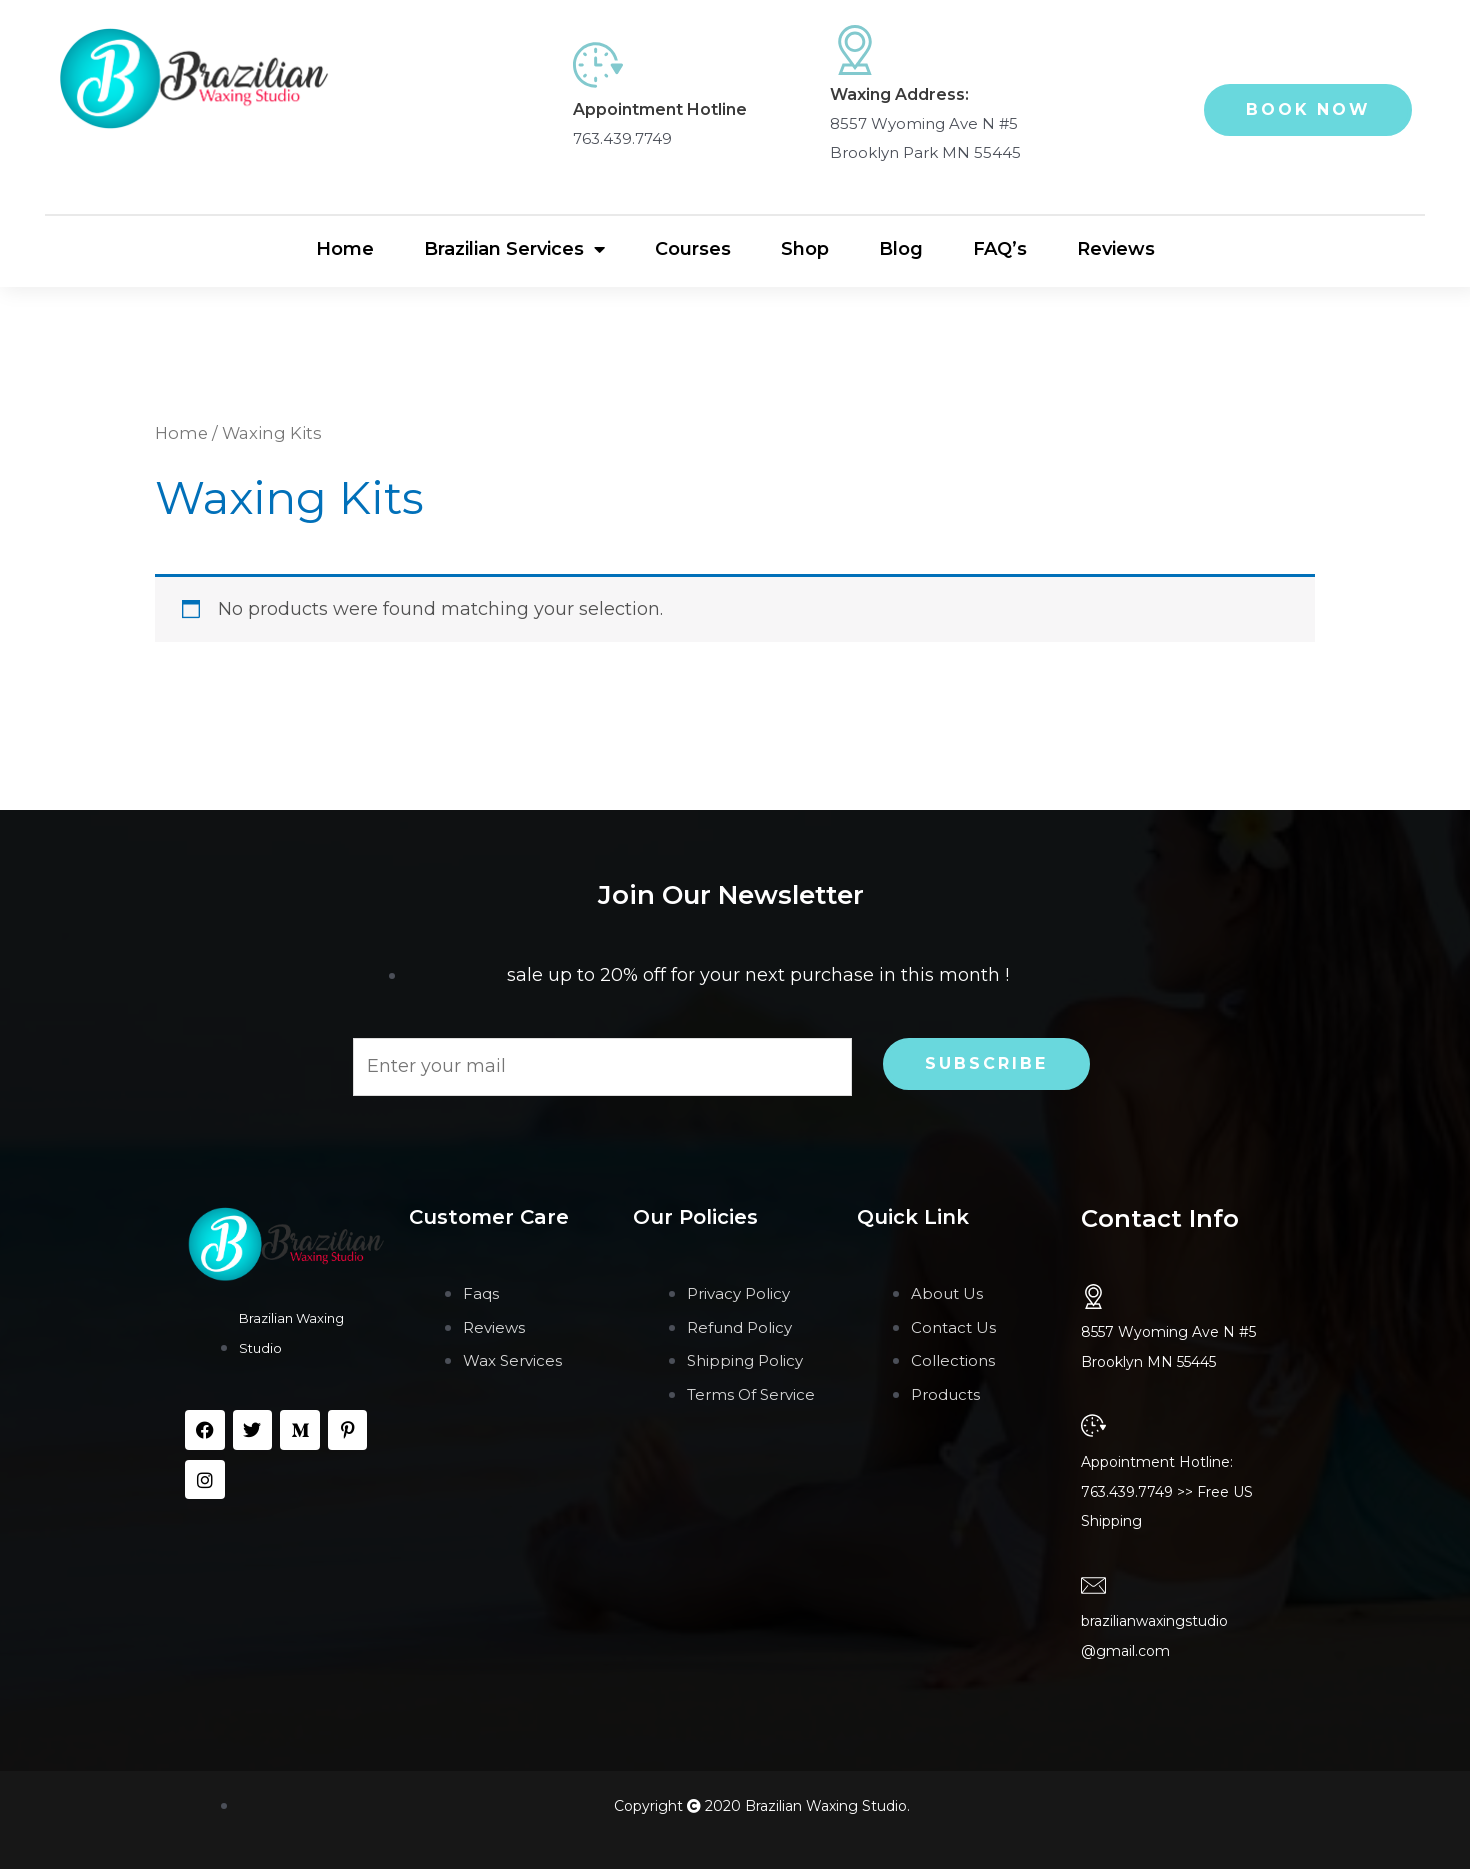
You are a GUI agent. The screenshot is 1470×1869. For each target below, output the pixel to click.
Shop (805, 249)
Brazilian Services (514, 249)
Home (345, 249)
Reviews (1116, 249)
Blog (901, 249)
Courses (693, 249)
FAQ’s (1000, 249)
